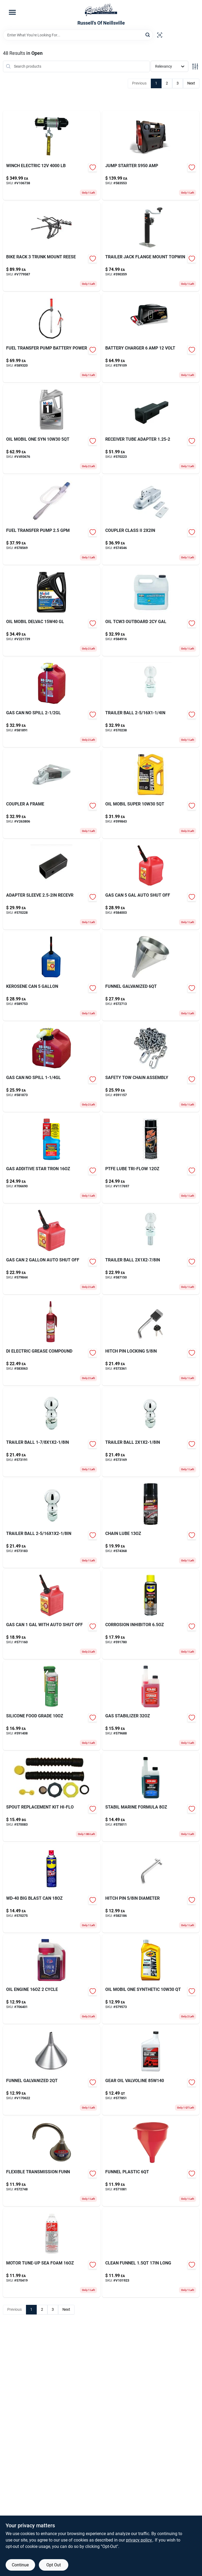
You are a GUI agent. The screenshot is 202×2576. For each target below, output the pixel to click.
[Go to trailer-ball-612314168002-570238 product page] (150, 702)
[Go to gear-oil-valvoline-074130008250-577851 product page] (150, 2070)
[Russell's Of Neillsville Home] (101, 10)
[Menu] (12, 12)
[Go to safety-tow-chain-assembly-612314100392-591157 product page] (150, 1067)
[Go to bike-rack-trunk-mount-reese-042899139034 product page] (51, 246)
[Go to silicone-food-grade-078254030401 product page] (51, 1705)
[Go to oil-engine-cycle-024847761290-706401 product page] (51, 1979)
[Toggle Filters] (195, 66)
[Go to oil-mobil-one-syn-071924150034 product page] (51, 429)
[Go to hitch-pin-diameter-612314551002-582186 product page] (150, 1888)
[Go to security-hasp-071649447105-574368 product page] (150, 1523)
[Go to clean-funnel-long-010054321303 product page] (150, 2252)
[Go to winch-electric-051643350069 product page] (51, 155)
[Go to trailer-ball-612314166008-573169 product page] (150, 1432)
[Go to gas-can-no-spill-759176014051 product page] (51, 702)
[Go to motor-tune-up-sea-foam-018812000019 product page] (51, 2252)
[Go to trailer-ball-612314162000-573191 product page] (51, 1432)
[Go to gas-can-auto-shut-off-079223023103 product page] (51, 1249)
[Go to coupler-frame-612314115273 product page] (51, 793)
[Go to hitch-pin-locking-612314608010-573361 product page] (150, 1340)
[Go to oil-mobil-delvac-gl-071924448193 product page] (51, 611)
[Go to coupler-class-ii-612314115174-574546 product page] (150, 520)
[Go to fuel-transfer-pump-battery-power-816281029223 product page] (51, 337)
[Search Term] (78, 35)
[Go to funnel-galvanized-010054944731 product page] (51, 2070)
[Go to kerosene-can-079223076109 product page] (51, 976)
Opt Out (53, 2564)
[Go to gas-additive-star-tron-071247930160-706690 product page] (51, 1158)
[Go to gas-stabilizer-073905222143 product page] (150, 1705)
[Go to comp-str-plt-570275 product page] (51, 1888)
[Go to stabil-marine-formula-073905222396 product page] (150, 1796)
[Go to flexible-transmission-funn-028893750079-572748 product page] (51, 2161)
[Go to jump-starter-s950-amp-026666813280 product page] (150, 155)
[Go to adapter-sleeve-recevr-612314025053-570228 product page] (51, 885)
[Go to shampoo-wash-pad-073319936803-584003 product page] (150, 885)
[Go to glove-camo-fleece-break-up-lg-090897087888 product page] (150, 1979)
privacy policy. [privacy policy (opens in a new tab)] (139, 2540)
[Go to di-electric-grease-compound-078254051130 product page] (51, 1340)
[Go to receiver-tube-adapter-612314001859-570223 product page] (150, 429)
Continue (20, 2564)
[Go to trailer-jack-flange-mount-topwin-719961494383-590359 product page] (150, 246)
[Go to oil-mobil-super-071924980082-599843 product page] (150, 793)
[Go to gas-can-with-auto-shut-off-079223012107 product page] (51, 1614)
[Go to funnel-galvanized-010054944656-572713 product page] (150, 976)
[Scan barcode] (159, 35)
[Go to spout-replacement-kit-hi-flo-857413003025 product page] (51, 1796)
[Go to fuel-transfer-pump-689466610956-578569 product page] (51, 520)
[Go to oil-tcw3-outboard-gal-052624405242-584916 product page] (150, 611)
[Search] (148, 34)
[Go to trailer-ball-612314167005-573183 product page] (51, 1523)
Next (191, 83)
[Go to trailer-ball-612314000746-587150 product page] (150, 1249)
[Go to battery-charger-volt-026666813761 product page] (150, 337)
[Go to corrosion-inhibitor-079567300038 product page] (150, 1614)
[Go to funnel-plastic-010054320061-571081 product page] (150, 2161)
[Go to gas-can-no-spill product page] (51, 1067)
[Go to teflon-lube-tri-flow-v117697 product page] (150, 1158)
